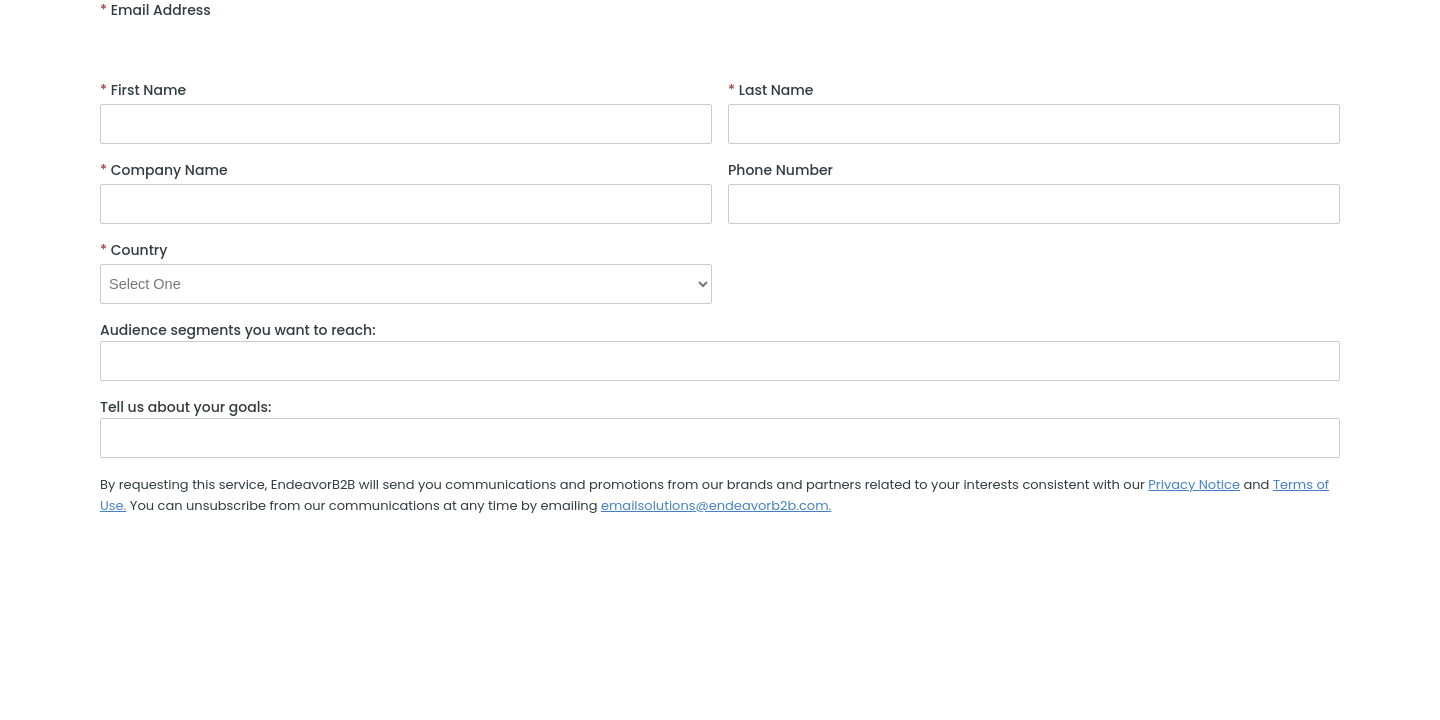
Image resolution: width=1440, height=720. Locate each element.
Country (133, 250)
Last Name (771, 90)
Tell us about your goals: (185, 407)
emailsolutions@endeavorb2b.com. (716, 505)
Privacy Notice (1194, 484)
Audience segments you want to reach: (238, 330)
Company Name (164, 170)
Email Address (155, 10)
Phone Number (780, 170)
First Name (143, 90)
